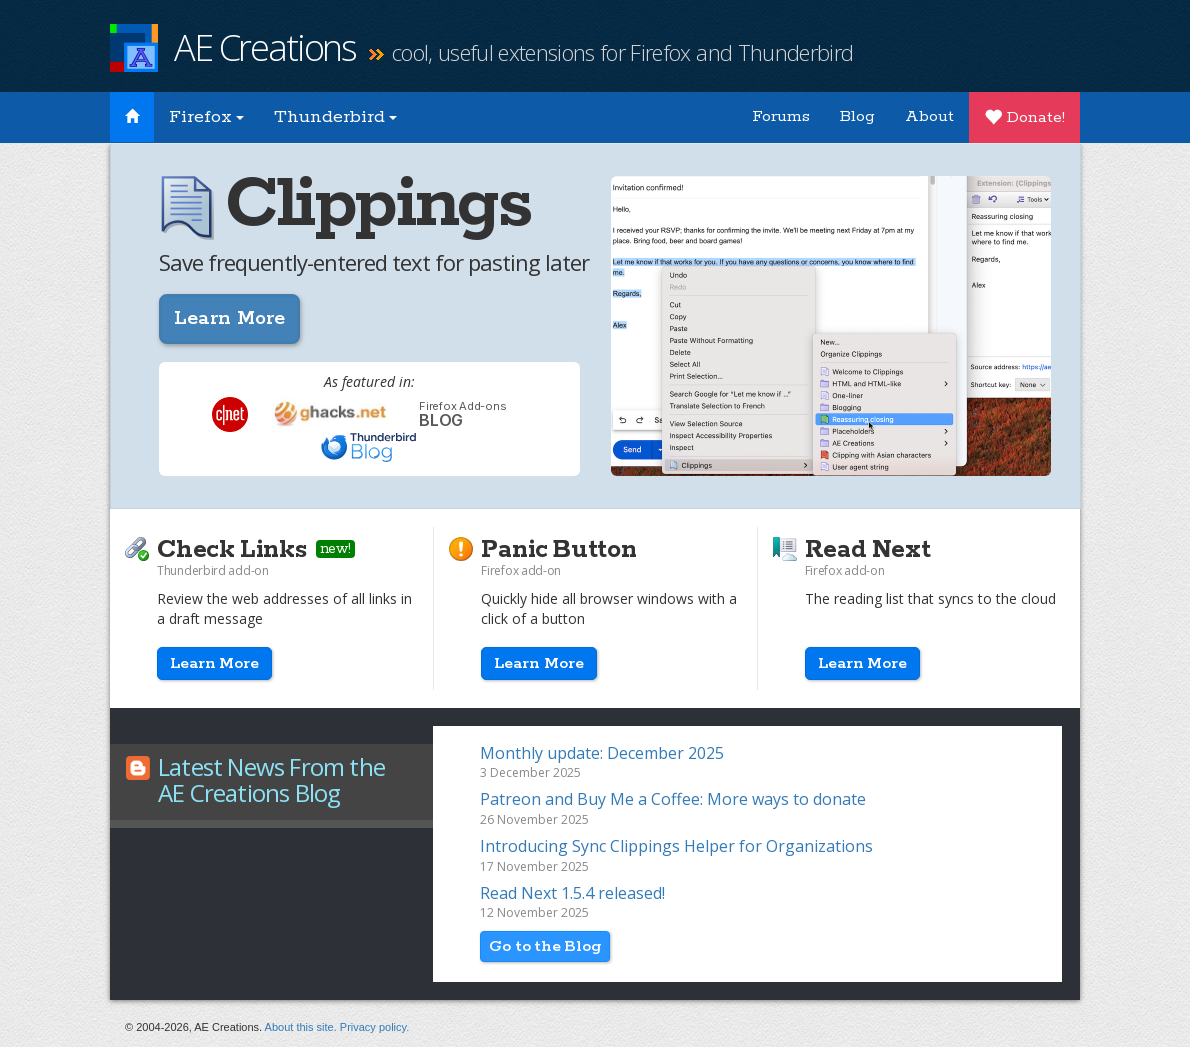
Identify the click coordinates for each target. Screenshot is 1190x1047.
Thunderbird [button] (335, 117)
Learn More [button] (229, 318)
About (929, 116)
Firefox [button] (206, 117)
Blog (857, 116)
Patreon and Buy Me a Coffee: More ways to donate (673, 799)
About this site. (301, 1027)
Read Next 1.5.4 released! (572, 893)
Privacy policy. (374, 1027)
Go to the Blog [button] (545, 946)
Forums (781, 116)
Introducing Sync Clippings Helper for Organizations (676, 846)
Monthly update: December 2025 (602, 753)
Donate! (1024, 117)
